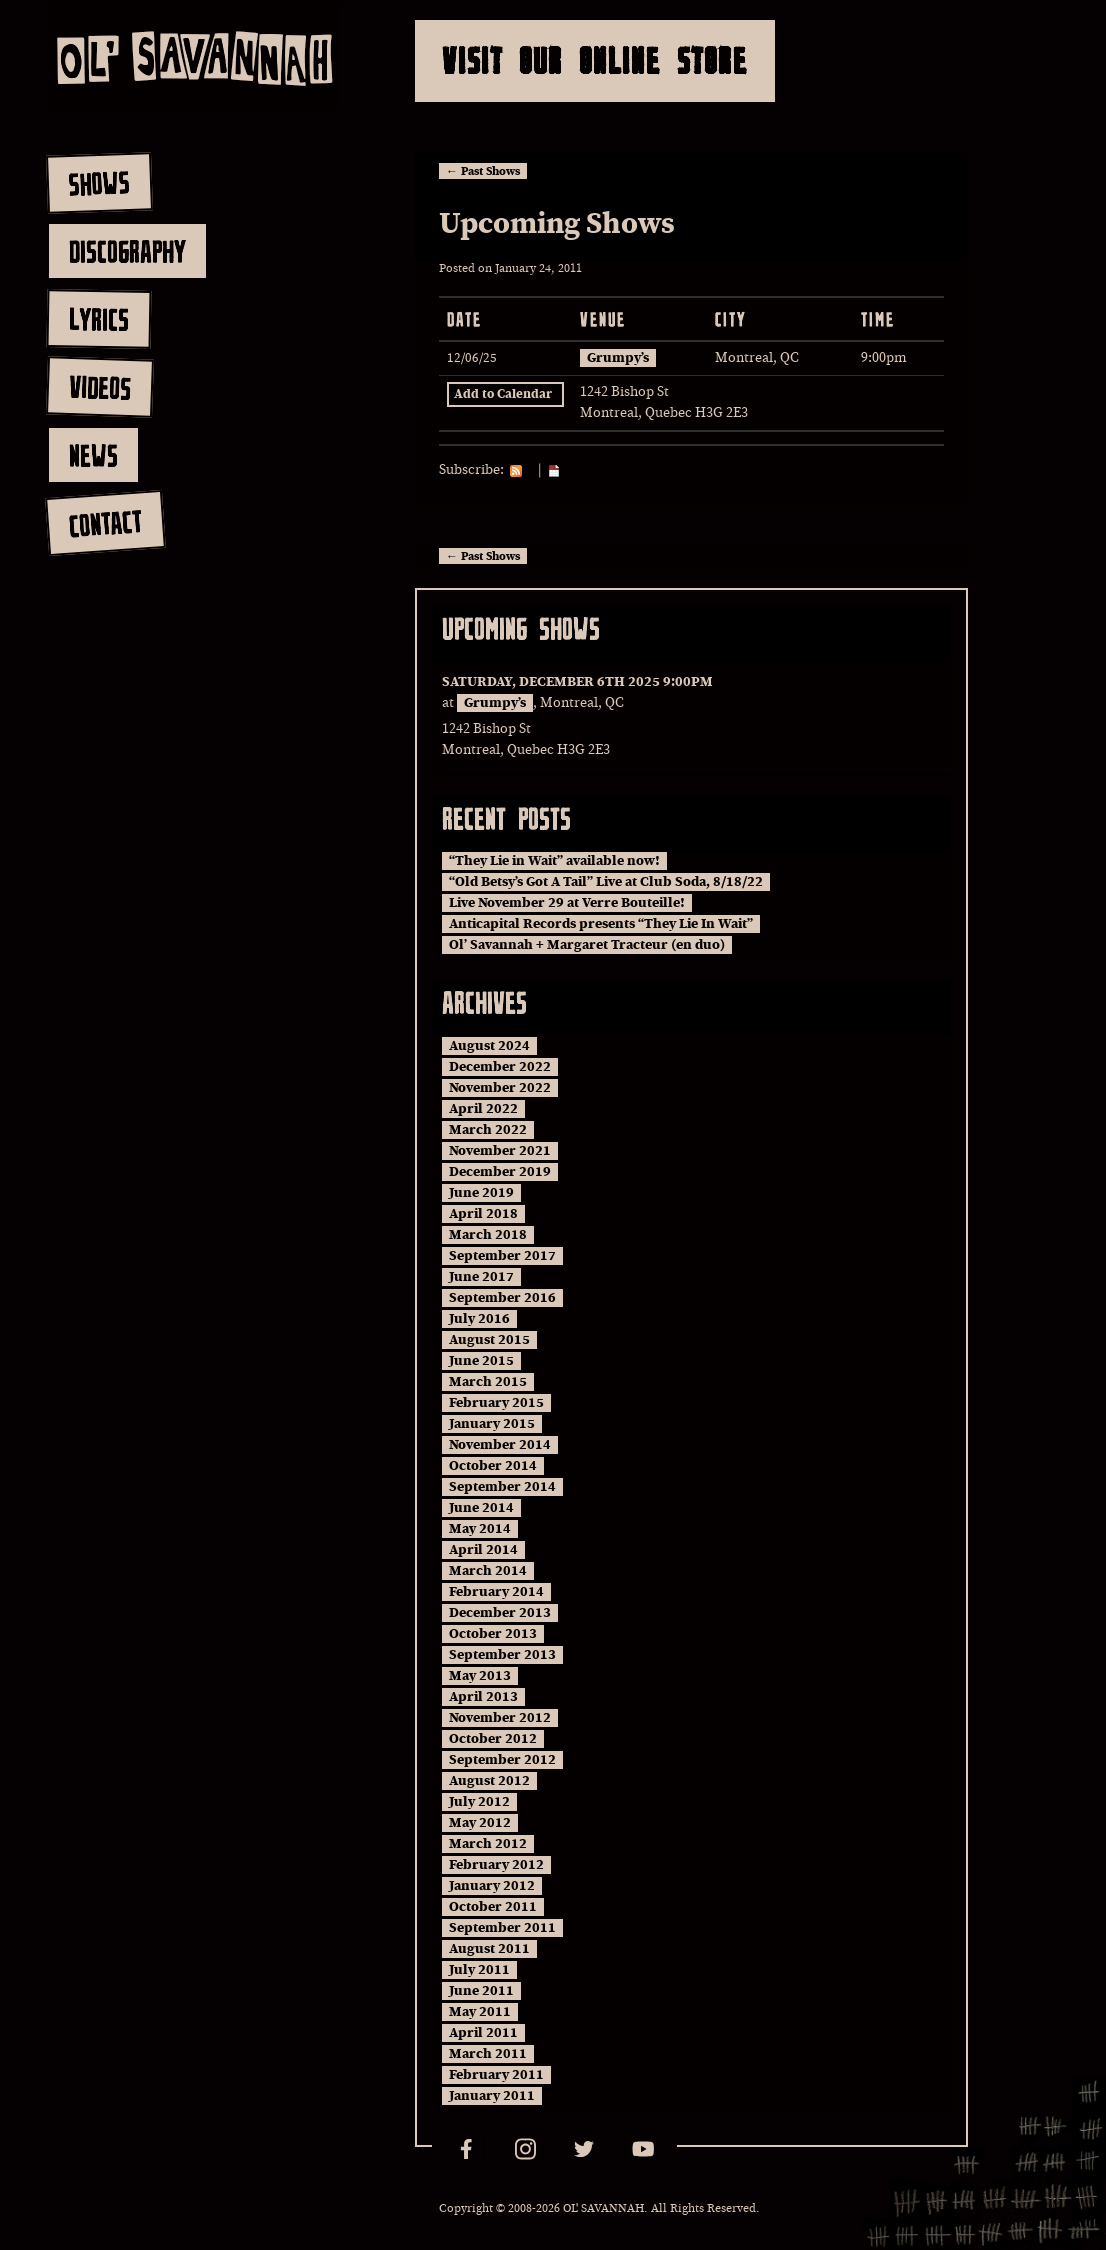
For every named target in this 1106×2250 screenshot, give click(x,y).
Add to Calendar (503, 394)
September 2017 (502, 1256)
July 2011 (479, 1970)
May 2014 (480, 1529)
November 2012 (500, 1718)
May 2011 (480, 2012)
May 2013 (480, 1676)
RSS (521, 470)
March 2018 (488, 1235)
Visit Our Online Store (595, 60)
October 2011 (493, 1907)
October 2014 (493, 1466)
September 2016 (502, 1298)
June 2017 (481, 1277)
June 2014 (481, 1508)
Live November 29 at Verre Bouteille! (567, 903)
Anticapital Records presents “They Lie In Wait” (601, 924)
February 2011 (496, 2075)
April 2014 (483, 1550)
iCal (559, 470)
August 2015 (489, 1340)
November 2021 (500, 1151)
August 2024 (489, 1046)
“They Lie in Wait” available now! (554, 861)
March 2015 (488, 1382)
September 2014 (502, 1487)
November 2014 (500, 1445)
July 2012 (479, 1802)
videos (99, 387)
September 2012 (502, 1760)
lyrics (98, 318)
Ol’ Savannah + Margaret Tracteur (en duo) (587, 945)
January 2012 (492, 1886)
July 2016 (479, 1319)
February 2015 (496, 1403)
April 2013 (483, 1697)
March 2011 (488, 2054)
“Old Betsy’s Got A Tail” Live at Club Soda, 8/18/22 (606, 882)
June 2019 (481, 1193)
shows (99, 183)
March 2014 (488, 1571)
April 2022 (483, 1109)
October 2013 (493, 1634)
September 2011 (502, 1928)
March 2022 (488, 1130)
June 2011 (481, 1991)
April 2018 (483, 1214)
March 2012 (488, 1844)
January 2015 (492, 1424)
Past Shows (483, 171)
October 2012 (493, 1739)
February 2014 (496, 1592)
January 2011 (492, 2096)
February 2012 (496, 1865)
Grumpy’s (618, 358)
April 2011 (483, 2033)
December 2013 (500, 1613)
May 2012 (480, 1823)
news (93, 455)
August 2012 (489, 1781)
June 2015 (481, 1361)
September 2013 (502, 1655)
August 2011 (489, 1949)
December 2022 (500, 1067)
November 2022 (500, 1088)
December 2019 (500, 1172)
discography (127, 251)
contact (104, 523)
